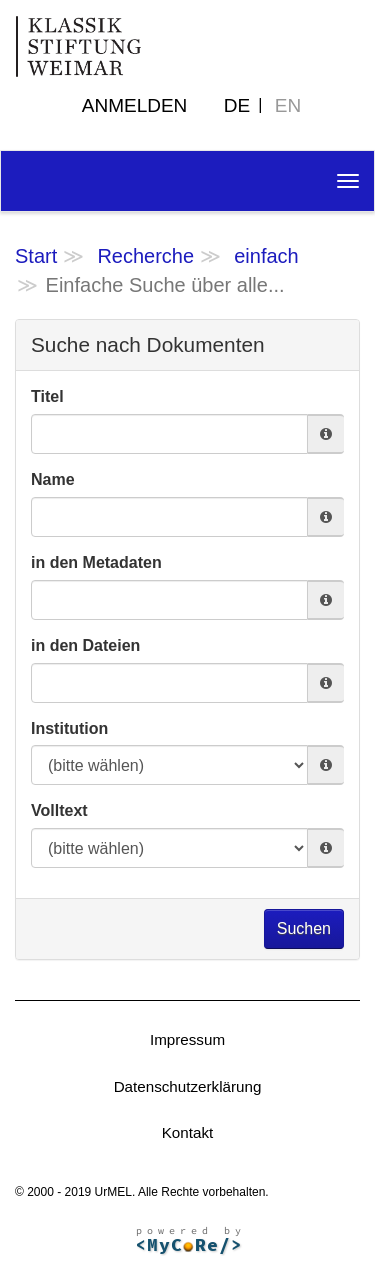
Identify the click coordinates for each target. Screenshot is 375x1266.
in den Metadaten (96, 562)
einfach (266, 256)
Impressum (187, 1039)
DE (237, 105)
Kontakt (188, 1132)
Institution (69, 728)
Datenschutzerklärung (188, 1086)
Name (53, 479)
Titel (47, 396)
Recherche (145, 256)
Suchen (304, 928)
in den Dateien (85, 645)
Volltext (59, 810)
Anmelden (135, 105)
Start (36, 256)
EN (288, 105)
